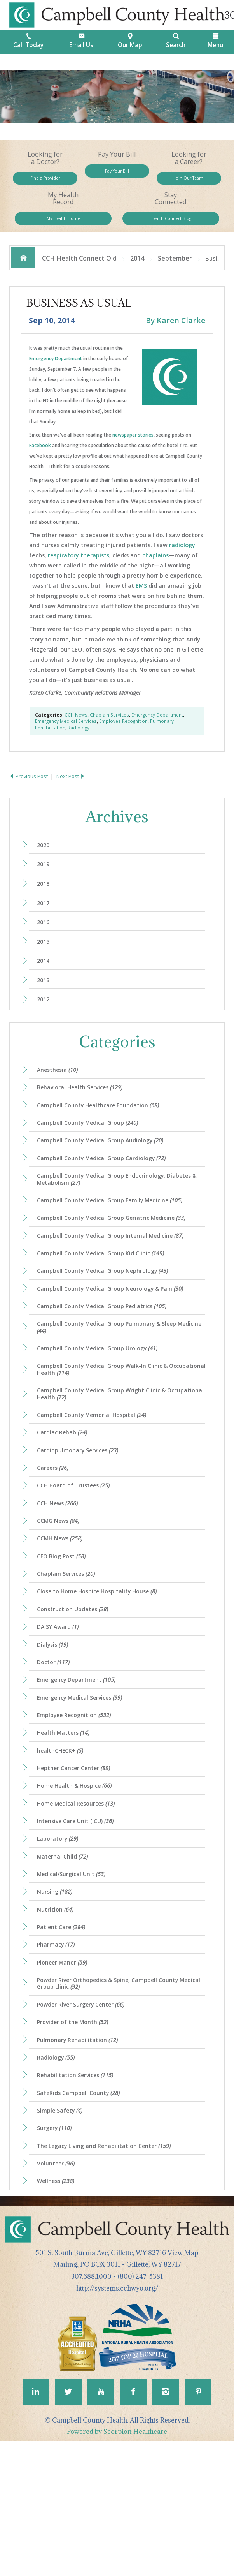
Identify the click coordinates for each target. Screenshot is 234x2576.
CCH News (76, 730)
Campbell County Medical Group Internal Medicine (116, 1281)
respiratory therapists (78, 570)
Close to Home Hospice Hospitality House (103, 1669)
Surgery (57, 2255)
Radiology (78, 743)
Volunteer (58, 2293)
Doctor (56, 1746)
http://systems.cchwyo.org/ (117, 2420)
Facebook (40, 461)
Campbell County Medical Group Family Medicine (116, 1242)
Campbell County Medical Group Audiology (106, 1177)
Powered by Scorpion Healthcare (117, 2567)
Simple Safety (63, 2235)
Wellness (59, 2312)
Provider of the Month (76, 2139)
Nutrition (57, 2016)
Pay (117, 174)
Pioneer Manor (65, 2074)
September (175, 270)
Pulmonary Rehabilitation (80, 2158)
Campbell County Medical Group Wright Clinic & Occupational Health (107, 1453)
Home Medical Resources (80, 1900)
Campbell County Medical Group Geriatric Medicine (117, 1261)
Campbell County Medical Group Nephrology (108, 1319)
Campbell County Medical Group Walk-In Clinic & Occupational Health (108, 1426)
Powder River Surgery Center (85, 2120)
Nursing (57, 1997)
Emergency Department (55, 373)
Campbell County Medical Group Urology (103, 1404)
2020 (46, 861)
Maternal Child (65, 1958)
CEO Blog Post (65, 1631)
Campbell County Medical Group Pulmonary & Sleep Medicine (113, 1380)
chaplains (155, 570)
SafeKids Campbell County (82, 2216)
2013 (46, 1007)
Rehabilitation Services (79, 2197)
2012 (46, 1028)
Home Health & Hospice (79, 1881)
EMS (141, 600)
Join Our (189, 181)
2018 (46, 903)
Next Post (76, 791)
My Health (63, 228)
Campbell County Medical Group (92, 1158)
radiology (182, 560)
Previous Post (31, 791)
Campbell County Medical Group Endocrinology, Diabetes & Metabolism (121, 1219)
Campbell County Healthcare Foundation (103, 1138)
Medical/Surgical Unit (75, 1977)
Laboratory (60, 1939)
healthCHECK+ (63, 1843)
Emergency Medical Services (66, 736)
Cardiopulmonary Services (82, 1515)
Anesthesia (60, 1100)
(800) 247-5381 (140, 2409)
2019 (46, 882)
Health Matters (66, 1823)
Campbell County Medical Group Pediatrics (107, 1358)
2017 (46, 923)
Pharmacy (58, 2054)
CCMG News (61, 1592)
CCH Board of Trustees (78, 1554)
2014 (137, 270)
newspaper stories (133, 450)
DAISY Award (61, 1708)
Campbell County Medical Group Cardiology (107, 1196)
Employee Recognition (123, 736)
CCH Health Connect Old (79, 270)
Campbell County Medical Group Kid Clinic (106, 1300)
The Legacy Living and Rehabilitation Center (109, 2274)
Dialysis (55, 1727)
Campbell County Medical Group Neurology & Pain (116, 1339)
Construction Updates (76, 1688)
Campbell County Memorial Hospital (96, 1476)
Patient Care (64, 2035)
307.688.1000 (91, 2409)
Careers (55, 1534)
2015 (46, 965)
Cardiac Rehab (65, 1496)
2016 (46, 944)
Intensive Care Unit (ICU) (79, 1920)
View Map (183, 2385)
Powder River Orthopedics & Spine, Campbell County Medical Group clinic (114, 2096)
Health (171, 228)
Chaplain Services (109, 730)
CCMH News (63, 1611)
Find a (45, 181)
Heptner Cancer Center (77, 1862)
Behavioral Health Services (84, 1119)
